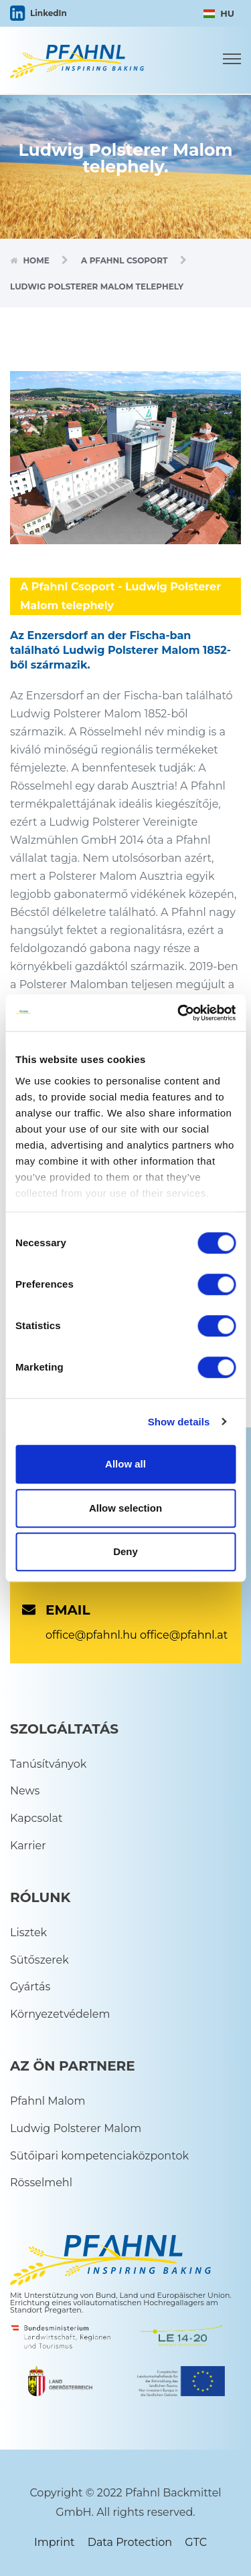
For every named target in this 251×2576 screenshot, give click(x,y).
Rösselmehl (41, 2182)
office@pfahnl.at (184, 1635)
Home (36, 260)
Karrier (28, 1845)
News (24, 1790)
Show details (179, 1421)
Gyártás (30, 1986)
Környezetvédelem (60, 2014)
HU (218, 13)
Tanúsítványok (48, 1764)
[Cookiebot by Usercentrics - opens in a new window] (179, 1013)
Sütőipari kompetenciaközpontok (99, 2155)
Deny (125, 1551)
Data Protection (130, 2542)
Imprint (54, 2542)
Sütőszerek (39, 1960)
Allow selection (125, 1508)
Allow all (125, 1464)
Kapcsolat (36, 1818)
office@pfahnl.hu (91, 1635)
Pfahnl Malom (47, 2101)
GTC (196, 2542)
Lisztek (28, 1932)
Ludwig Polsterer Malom (75, 2128)
